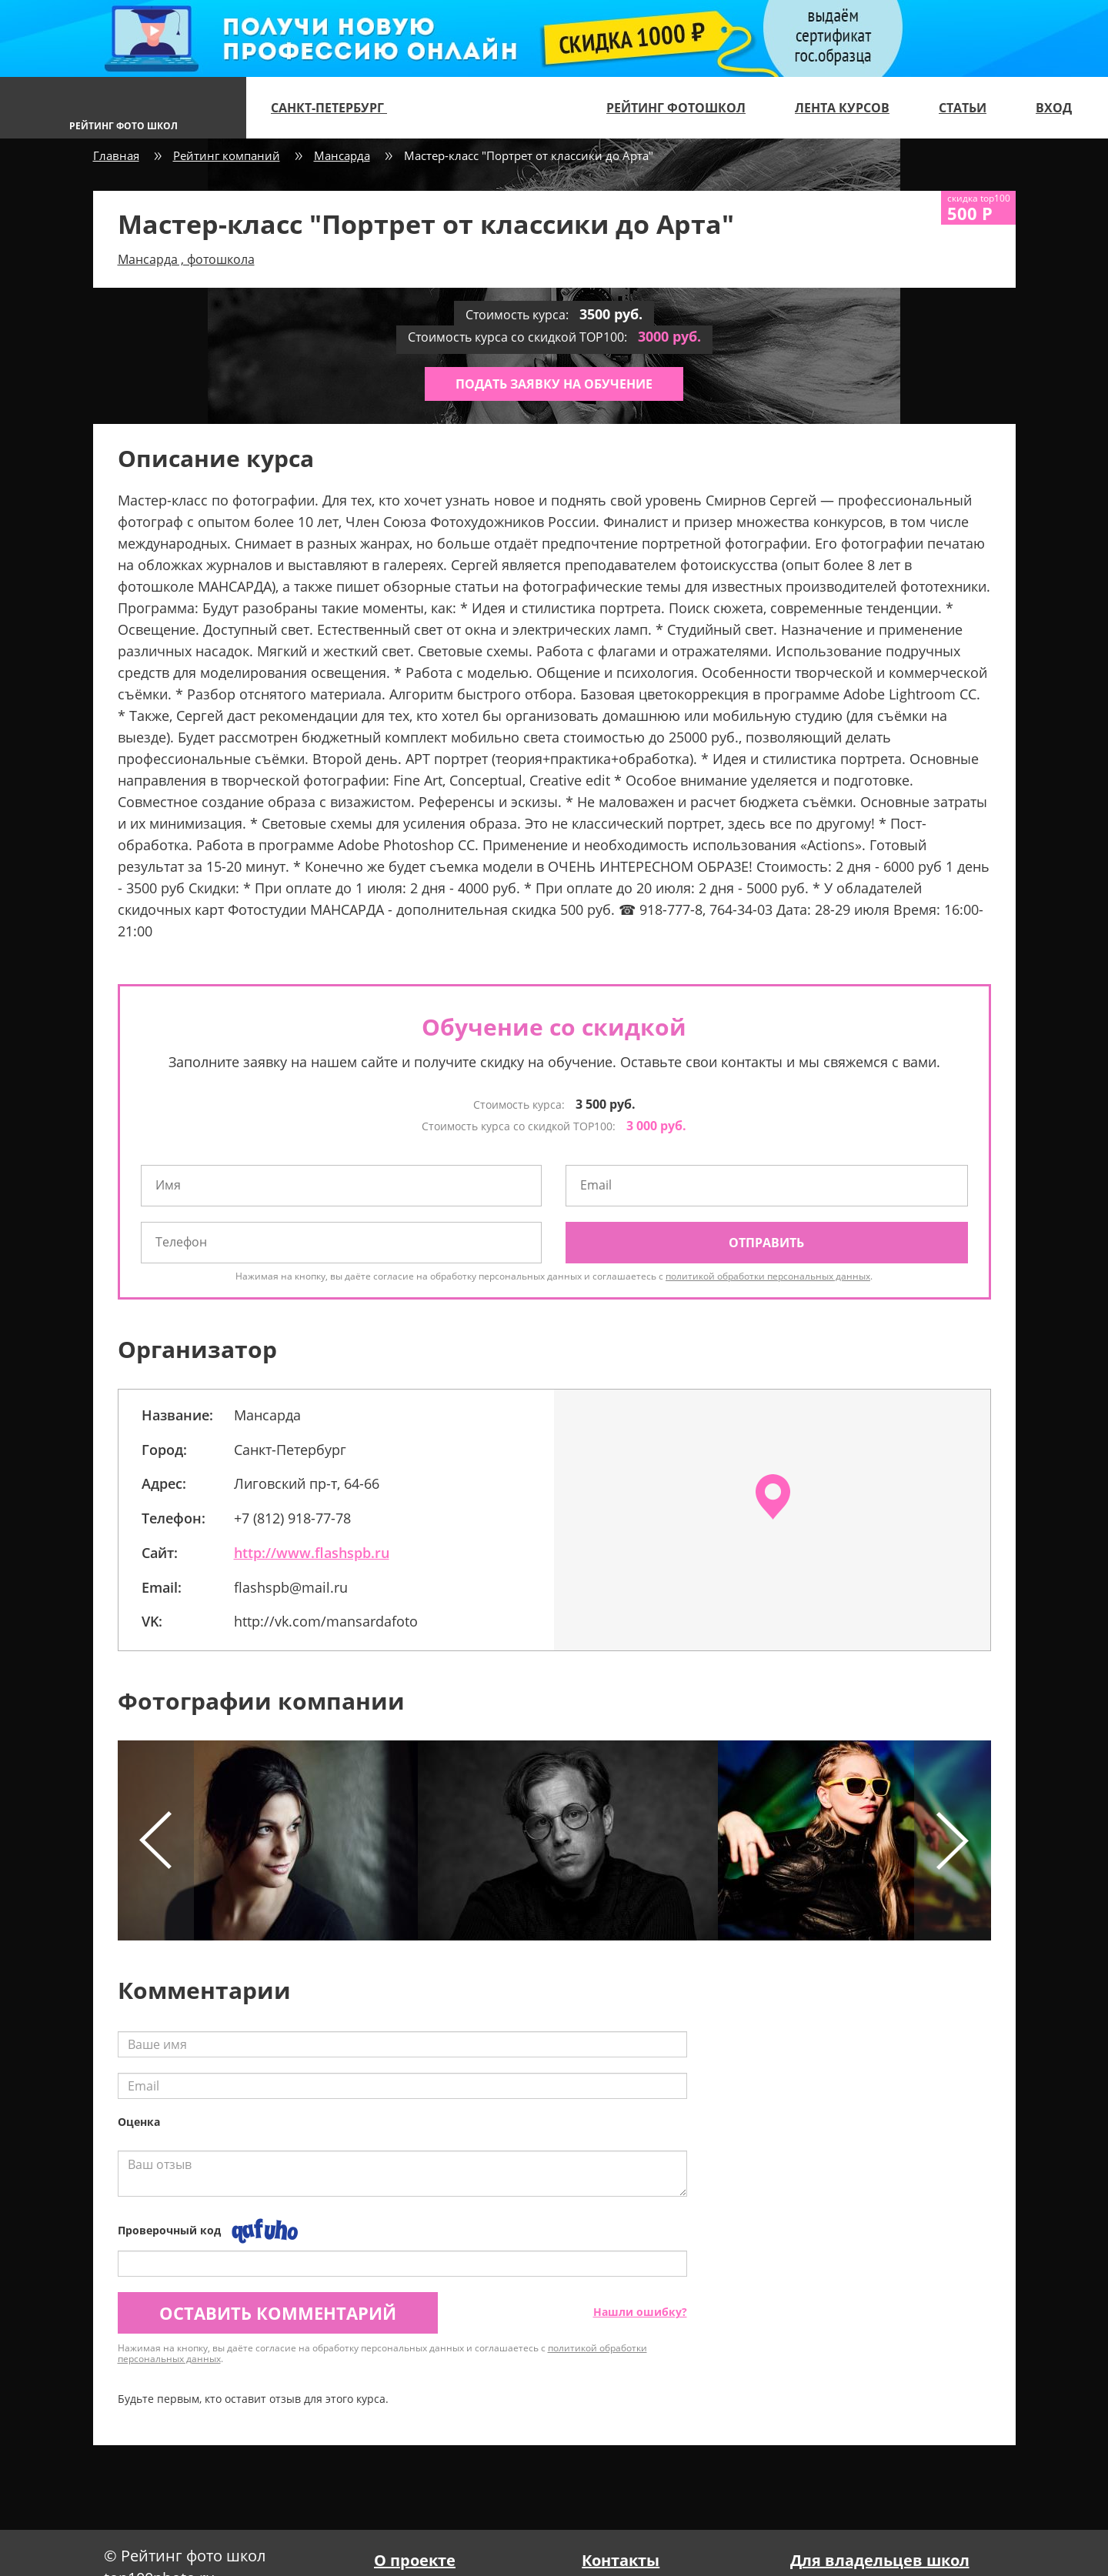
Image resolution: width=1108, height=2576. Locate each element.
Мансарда (342, 155)
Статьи (962, 107)
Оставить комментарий (277, 2312)
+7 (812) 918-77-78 (292, 1518)
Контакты (620, 2560)
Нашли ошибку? (640, 2311)
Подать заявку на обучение (554, 383)
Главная (116, 155)
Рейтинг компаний (226, 155)
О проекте (415, 2560)
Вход (1054, 107)
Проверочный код (169, 2230)
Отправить (766, 1242)
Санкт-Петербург (335, 107)
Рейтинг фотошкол (676, 107)
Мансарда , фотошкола (186, 259)
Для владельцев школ (880, 2560)
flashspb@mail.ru (291, 1587)
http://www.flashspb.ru (311, 1552)
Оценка (139, 2121)
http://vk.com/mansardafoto (326, 1621)
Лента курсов (842, 107)
